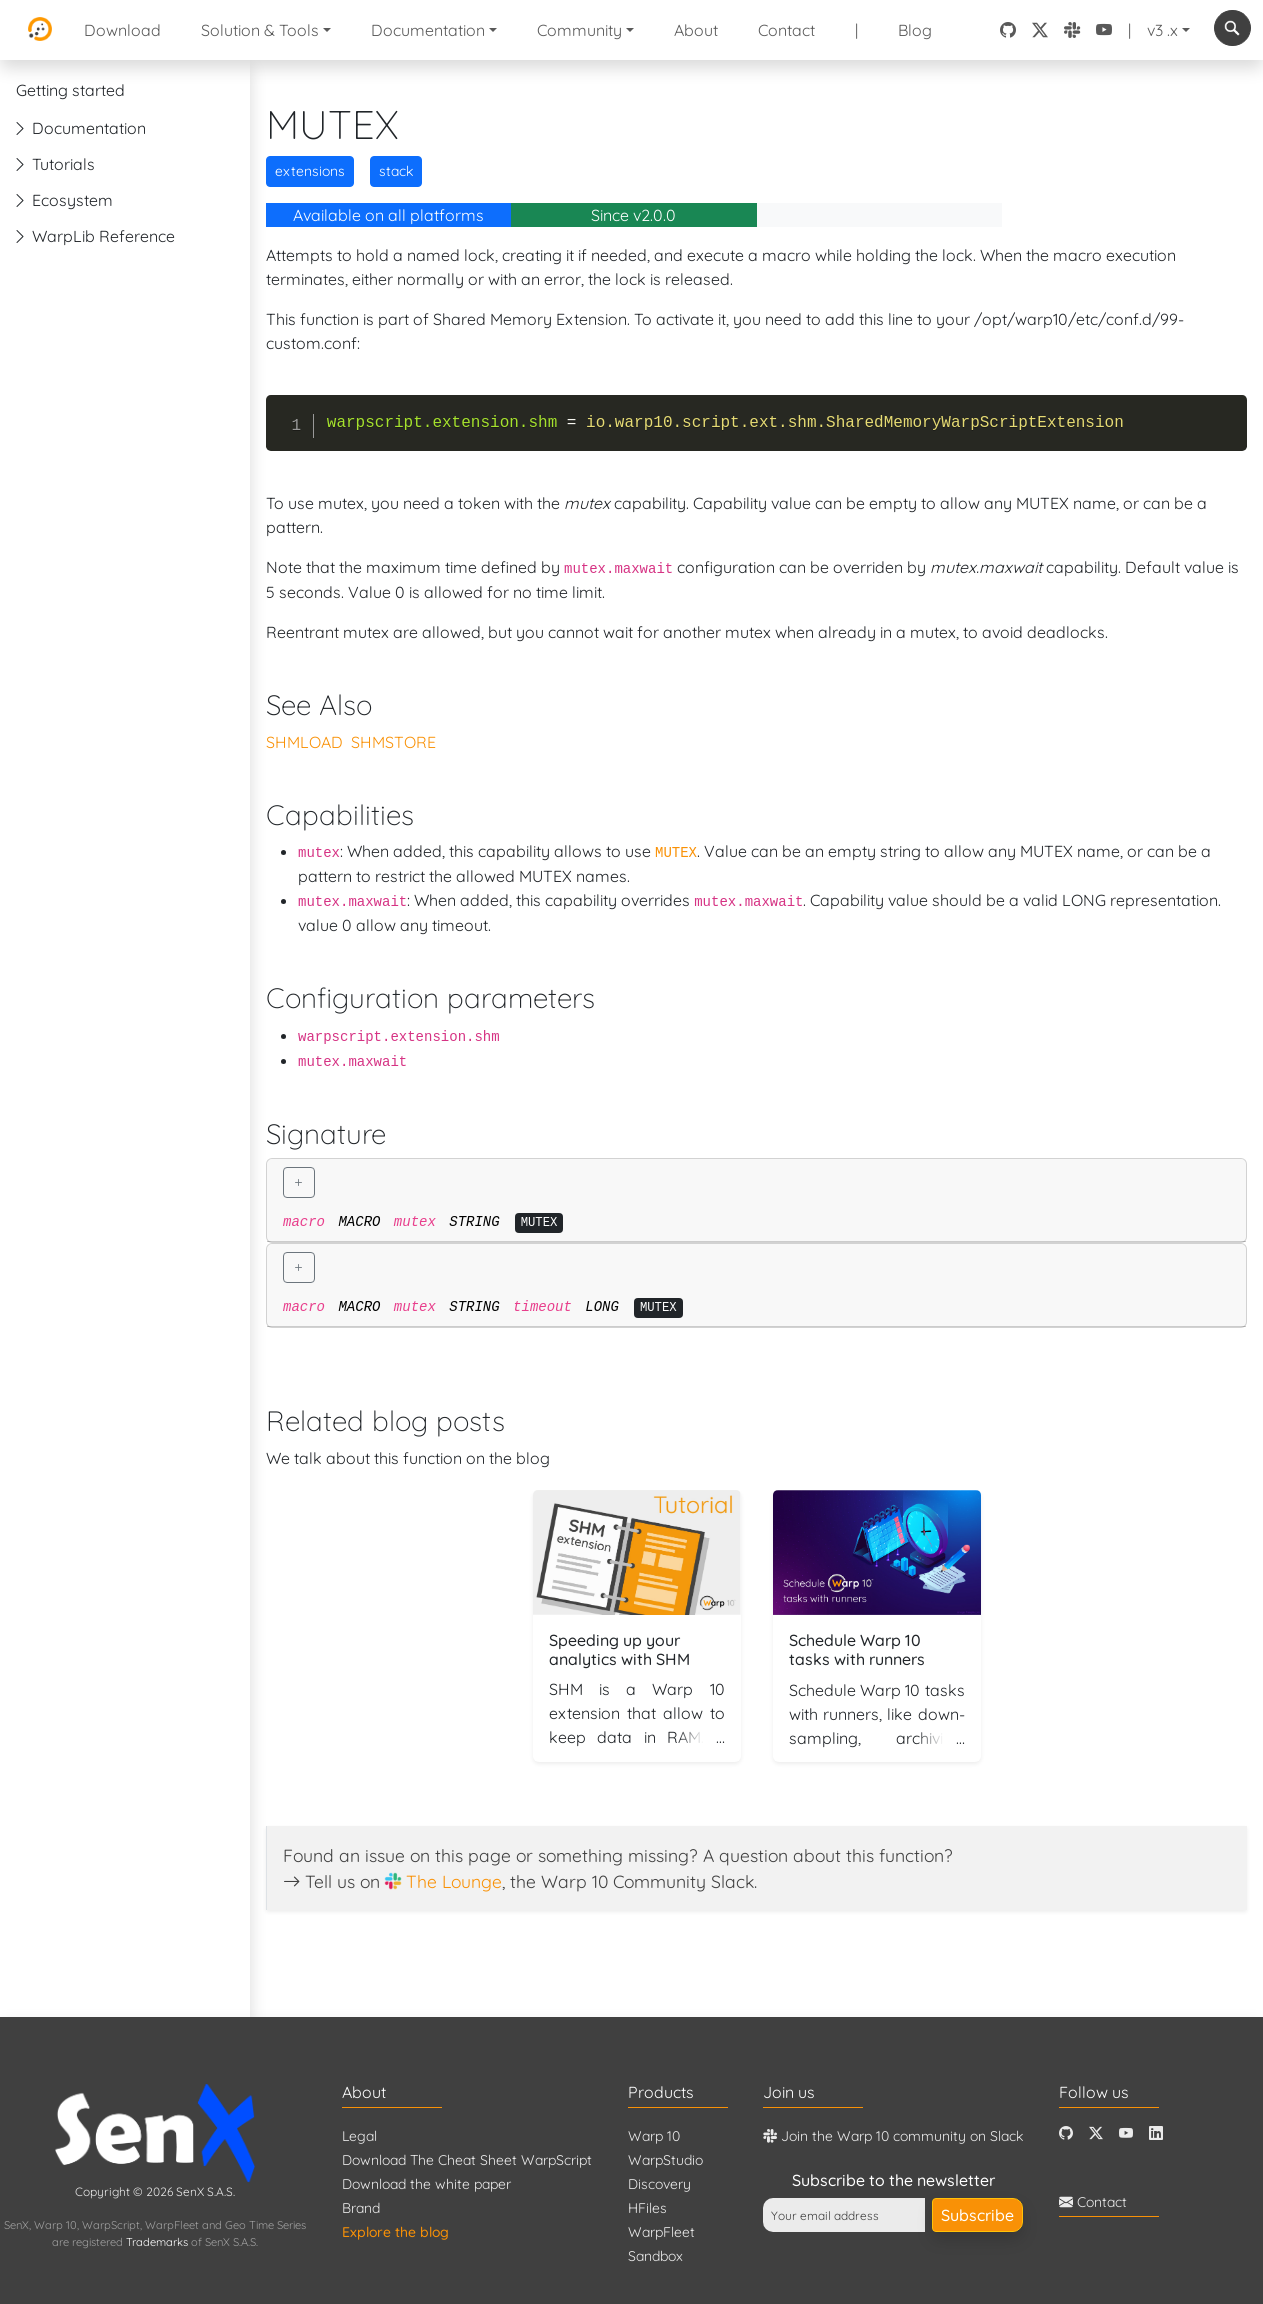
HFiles (647, 2208)
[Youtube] (1126, 2133)
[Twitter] (1096, 2133)
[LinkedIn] (1156, 2133)
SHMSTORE (393, 742)
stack (396, 171)
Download (122, 30)
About (696, 30)
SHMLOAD (304, 742)
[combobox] (1232, 28)
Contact (786, 30)
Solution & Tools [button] (260, 30)
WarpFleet (661, 2232)
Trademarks (157, 2242)
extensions (310, 171)
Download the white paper (426, 2184)
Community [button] (579, 30)
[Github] (1066, 2133)
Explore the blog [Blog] (395, 2232)
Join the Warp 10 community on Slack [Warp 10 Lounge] (893, 2136)
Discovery (659, 2184)
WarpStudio (665, 2160)
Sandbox (655, 2256)
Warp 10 (654, 2136)
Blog (915, 30)
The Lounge (454, 1881)
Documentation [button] (428, 30)
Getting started (70, 90)
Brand (361, 2208)
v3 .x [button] (1162, 30)
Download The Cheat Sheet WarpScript (467, 2160)
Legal (359, 2136)
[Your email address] (844, 2215)
